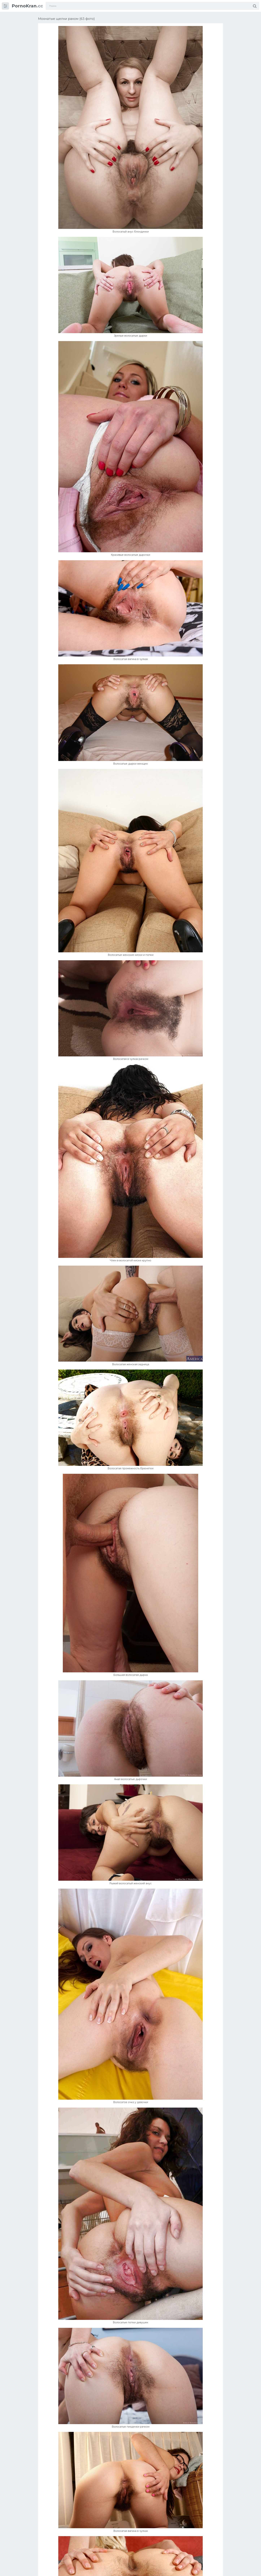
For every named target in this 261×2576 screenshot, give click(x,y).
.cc (27, 6)
